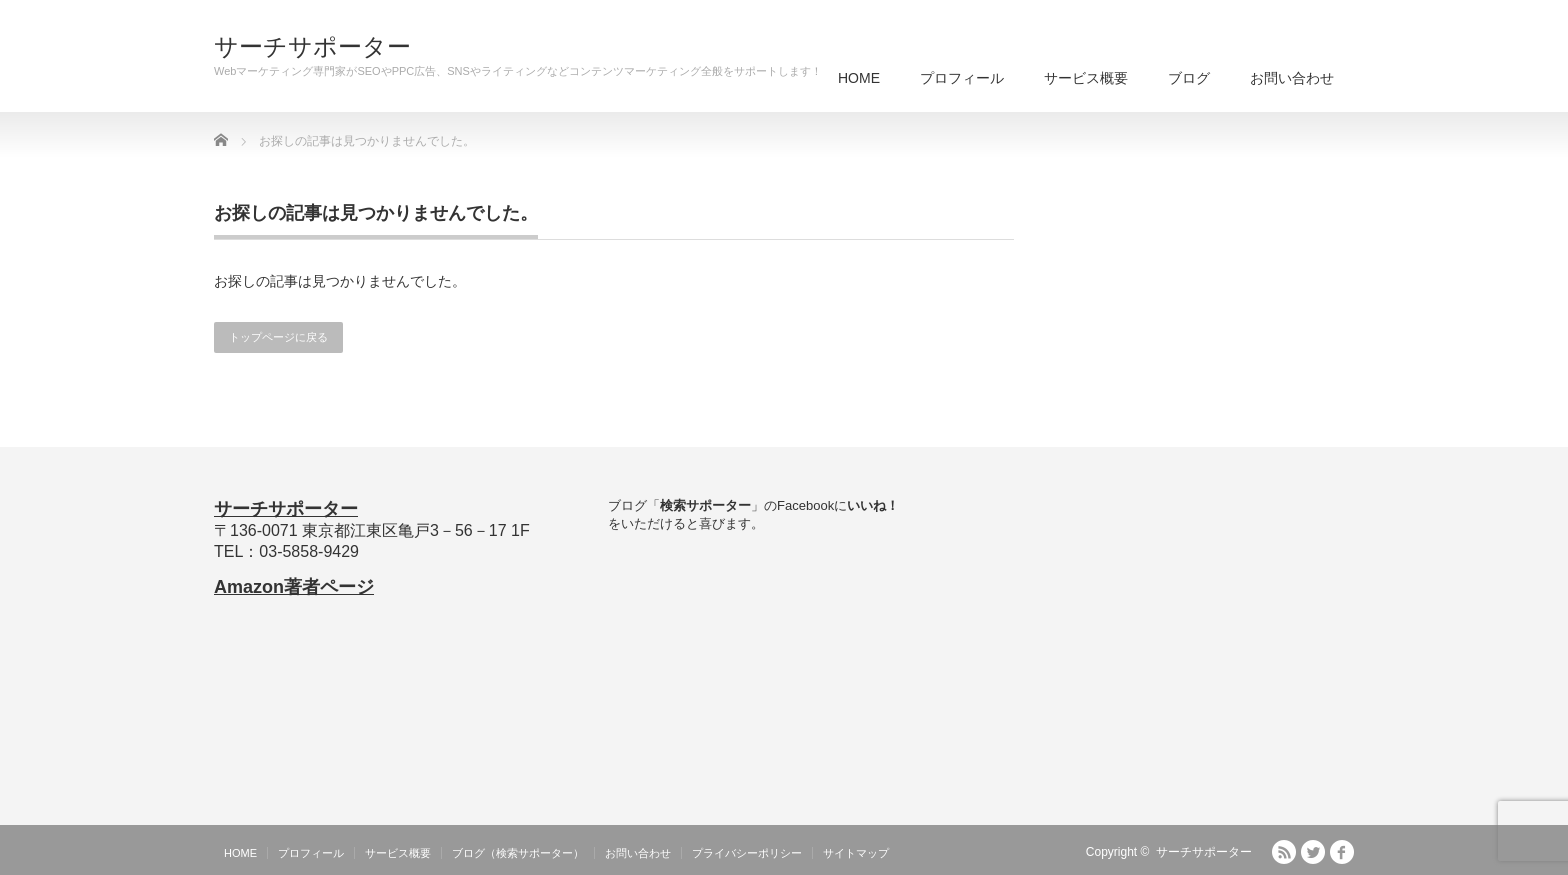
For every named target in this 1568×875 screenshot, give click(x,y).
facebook (1342, 852)
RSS (1284, 852)
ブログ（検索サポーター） (518, 853)
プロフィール (962, 78)
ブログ (1189, 78)
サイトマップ (856, 853)
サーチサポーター (312, 47)
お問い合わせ (1292, 78)
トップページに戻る (278, 337)
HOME (859, 78)
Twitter (1313, 852)
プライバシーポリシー (747, 853)
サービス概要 (1086, 78)
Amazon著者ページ (294, 587)
